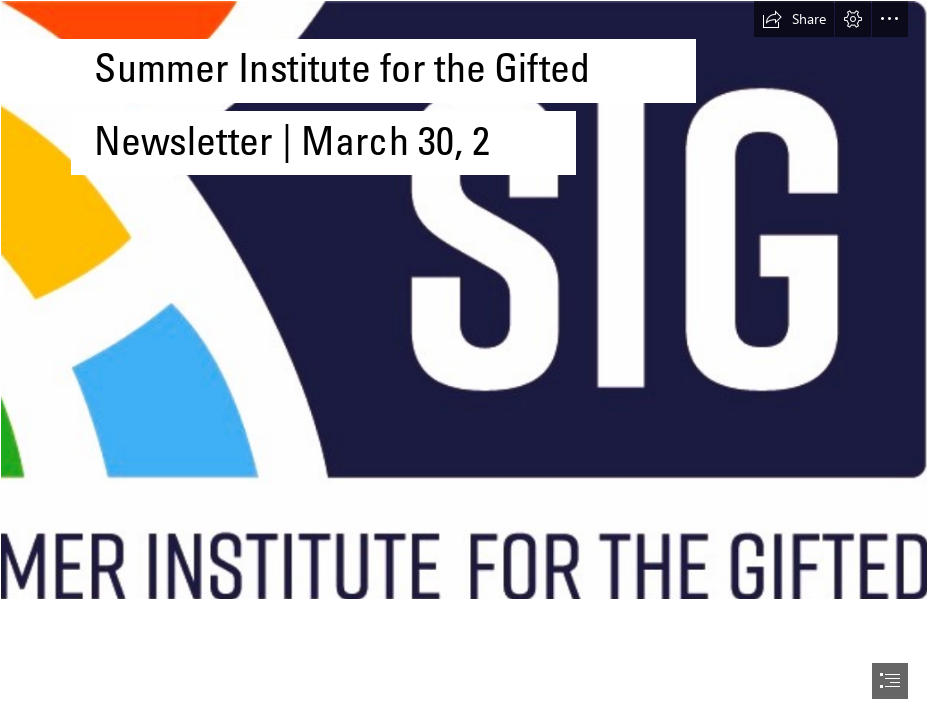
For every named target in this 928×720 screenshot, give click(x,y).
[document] (464, 360)
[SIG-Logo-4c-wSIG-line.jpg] (464, 300)
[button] (794, 19)
